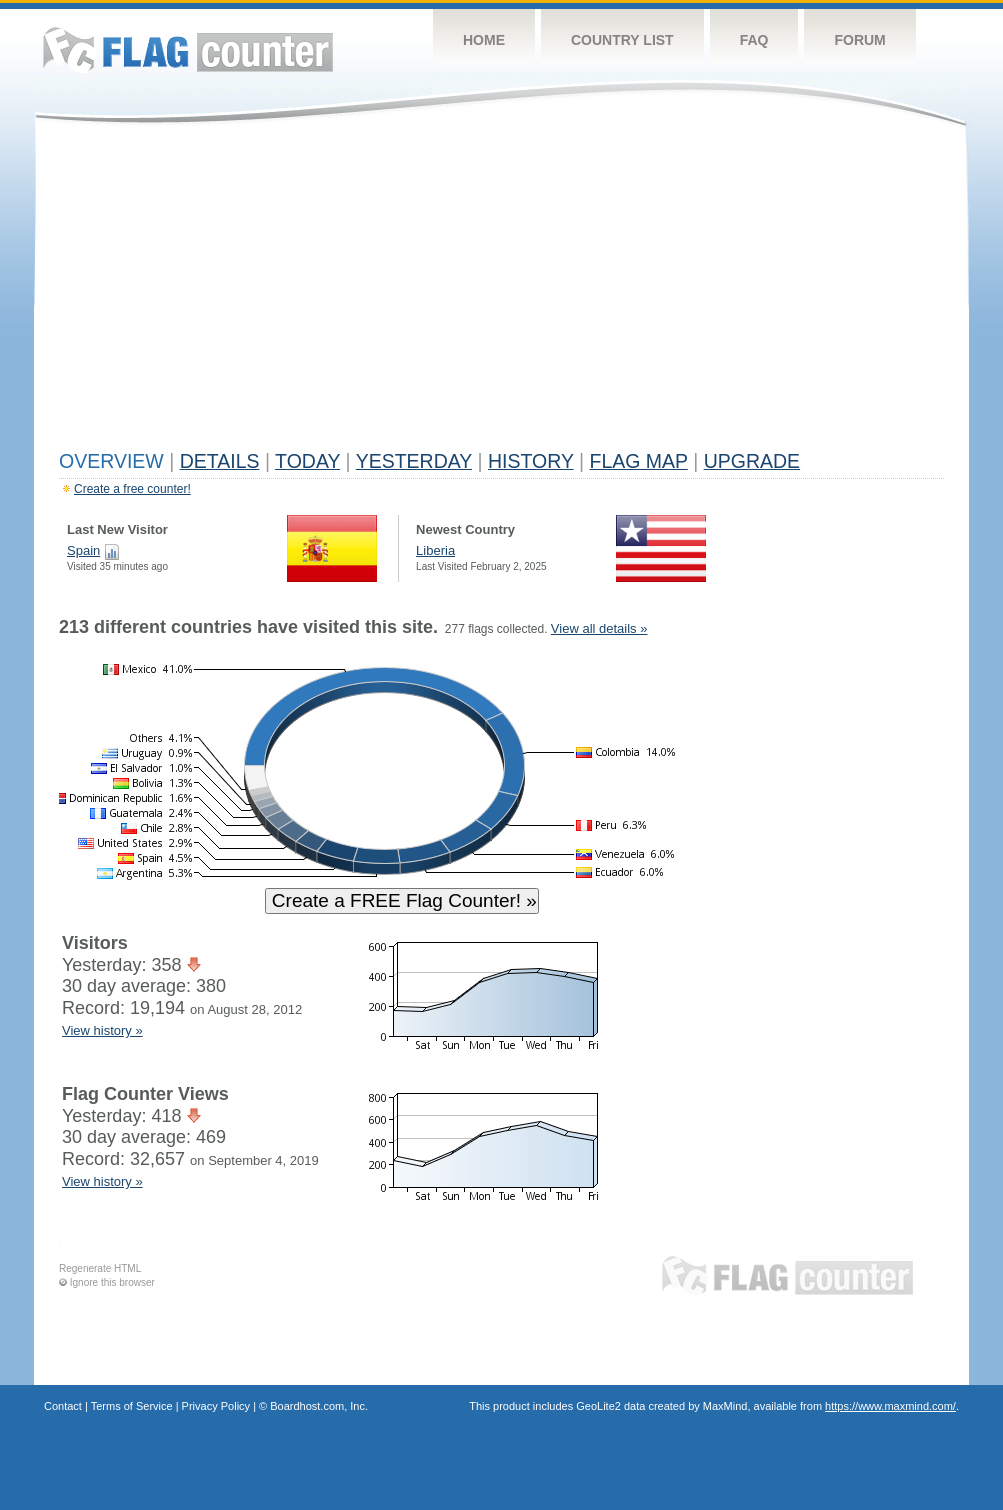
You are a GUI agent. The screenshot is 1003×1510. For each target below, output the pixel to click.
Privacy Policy (216, 1406)
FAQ (754, 40)
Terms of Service (132, 1406)
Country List (622, 40)
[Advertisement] (501, 292)
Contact (63, 1406)
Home (484, 40)
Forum (859, 40)
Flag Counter (188, 49)
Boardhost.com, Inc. (319, 1406)
